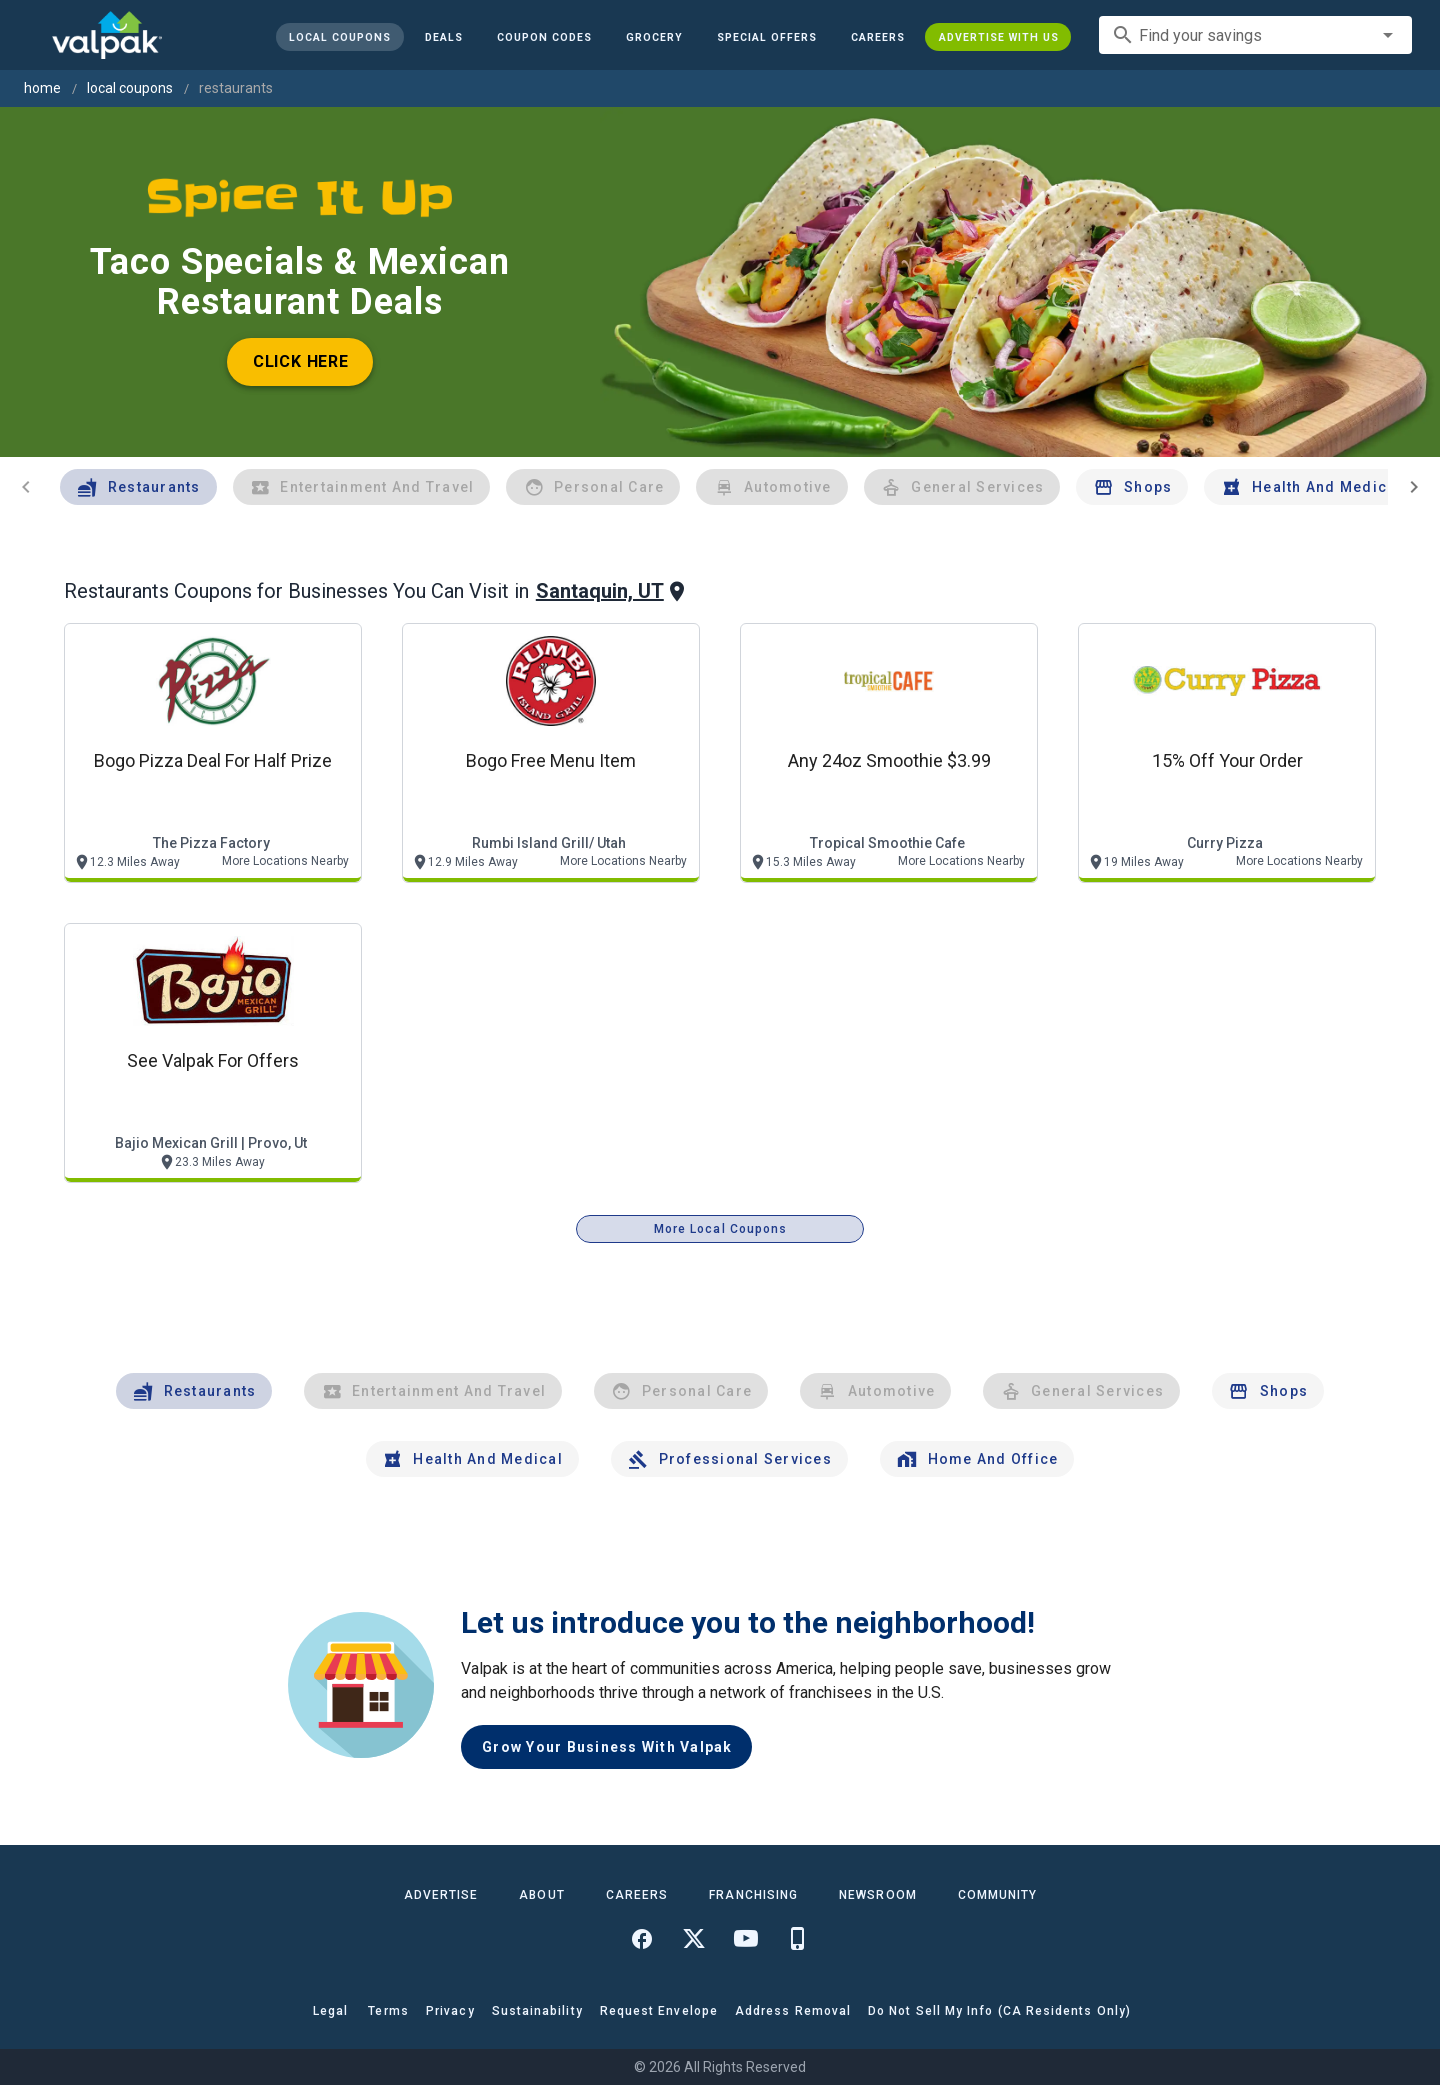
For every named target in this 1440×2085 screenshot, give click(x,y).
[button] (766, 37)
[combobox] (1255, 35)
